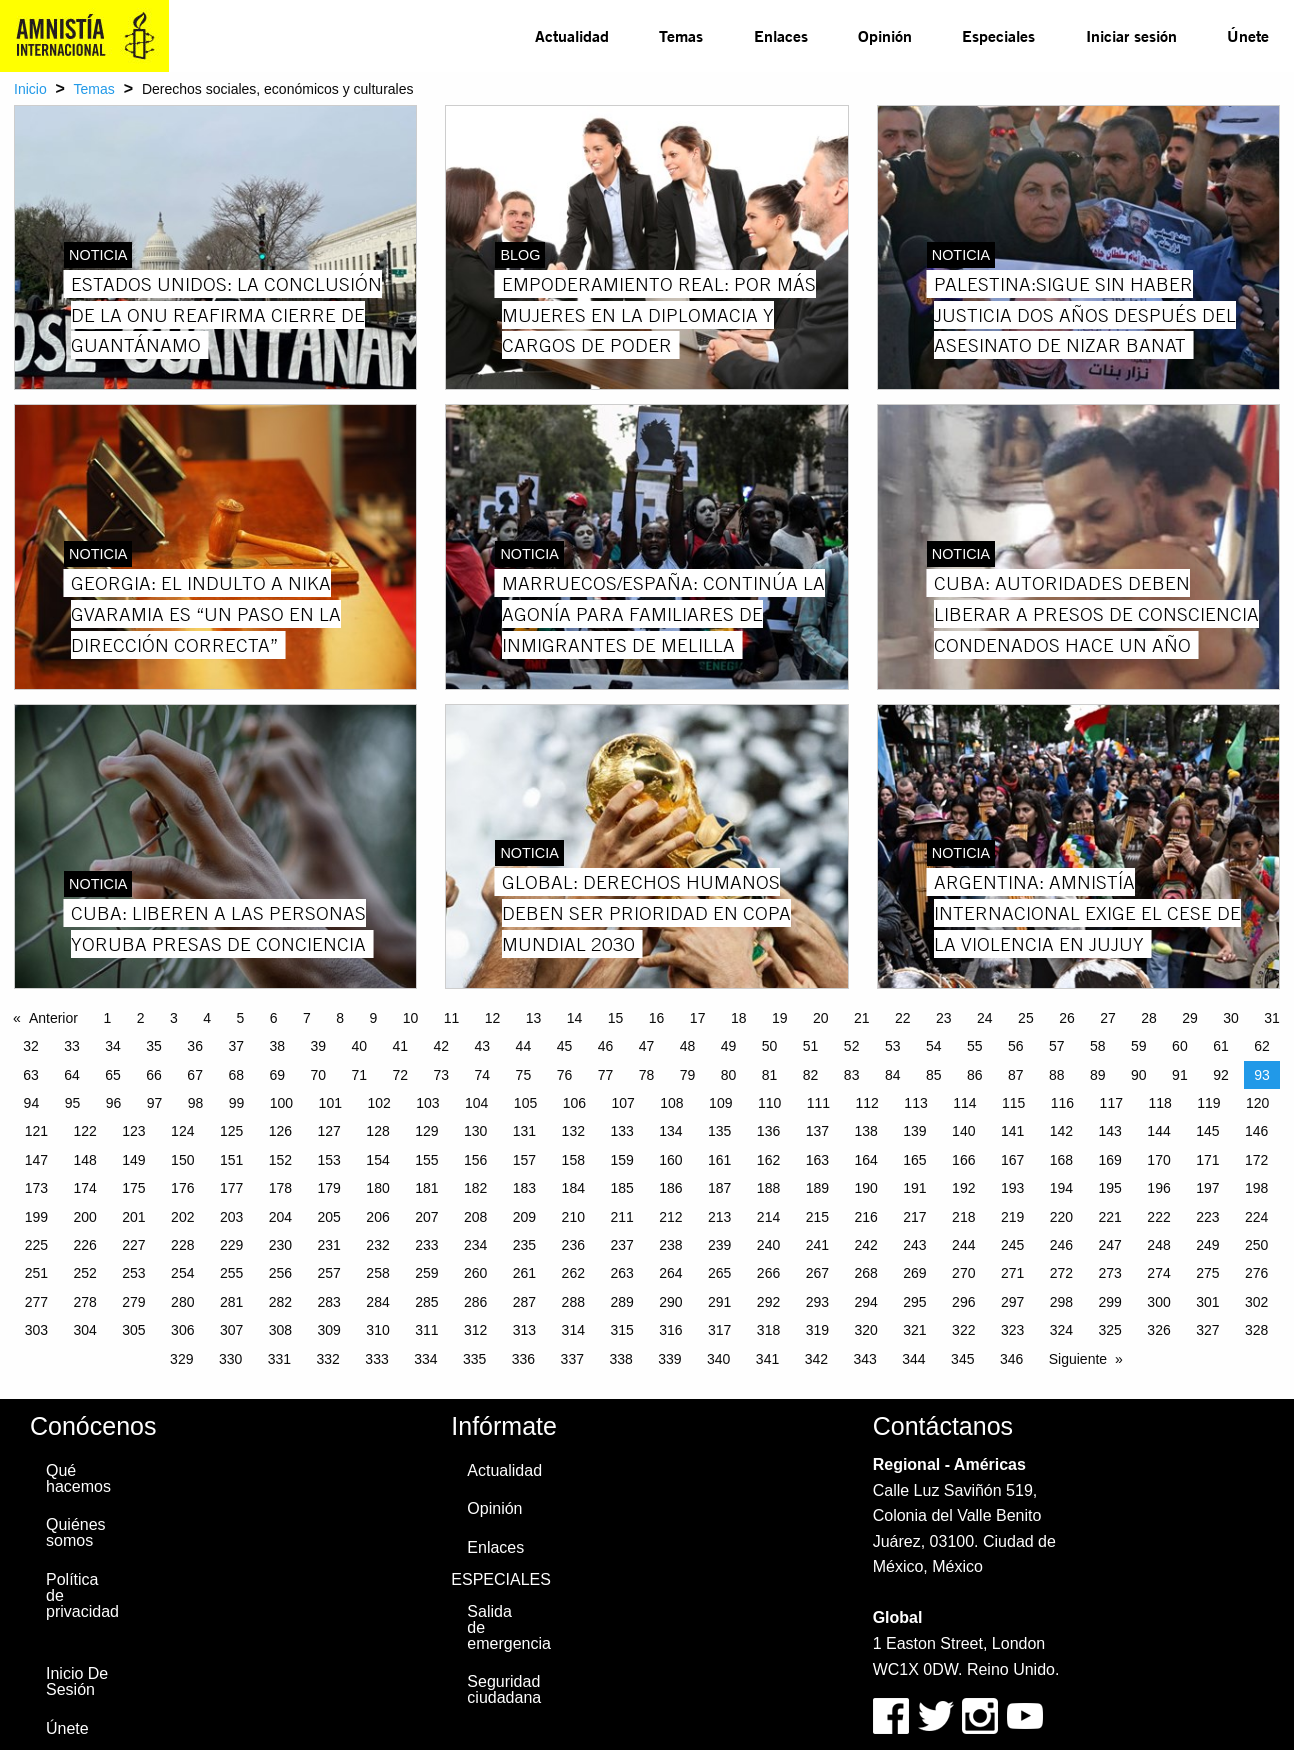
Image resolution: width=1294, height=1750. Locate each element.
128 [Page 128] (377, 1131)
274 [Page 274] (1158, 1273)
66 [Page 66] (154, 1075)
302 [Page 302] (1256, 1302)
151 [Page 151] (231, 1160)
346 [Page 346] (1011, 1359)
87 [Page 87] (1016, 1075)
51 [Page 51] (811, 1046)
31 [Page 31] (1272, 1018)
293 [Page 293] (817, 1302)
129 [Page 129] (426, 1131)
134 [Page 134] (670, 1131)
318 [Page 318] (768, 1330)
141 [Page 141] (1012, 1131)
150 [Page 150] (182, 1160)
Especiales (998, 35)
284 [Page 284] (377, 1302)
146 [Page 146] (1256, 1131)
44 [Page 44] (524, 1046)
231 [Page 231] (329, 1245)
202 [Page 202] (182, 1217)
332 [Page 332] (328, 1359)
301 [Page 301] (1207, 1302)
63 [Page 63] (31, 1075)
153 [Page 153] (329, 1160)
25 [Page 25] (1026, 1018)
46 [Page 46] (606, 1046)
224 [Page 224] (1256, 1217)
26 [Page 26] (1067, 1018)
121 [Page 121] (36, 1131)
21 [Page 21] (862, 1018)
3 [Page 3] (174, 1018)
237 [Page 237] (621, 1245)
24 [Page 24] (985, 1018)
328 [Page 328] (1256, 1330)
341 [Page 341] (767, 1359)
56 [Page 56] (1016, 1046)
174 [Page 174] (84, 1188)
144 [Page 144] (1158, 1131)
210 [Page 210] (573, 1217)
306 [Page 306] (182, 1330)
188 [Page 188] (768, 1188)
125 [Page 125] (231, 1131)
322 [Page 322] (963, 1330)
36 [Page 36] (195, 1046)
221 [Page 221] (1110, 1217)
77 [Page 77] (606, 1075)
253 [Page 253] (133, 1273)
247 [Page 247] (1110, 1245)
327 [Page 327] (1207, 1330)
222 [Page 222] (1158, 1217)
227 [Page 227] (133, 1245)
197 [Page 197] (1207, 1188)
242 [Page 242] (865, 1245)
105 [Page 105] (525, 1103)
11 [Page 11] (452, 1018)
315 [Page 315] (621, 1330)
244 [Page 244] (963, 1245)
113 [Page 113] (915, 1103)
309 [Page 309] (329, 1330)
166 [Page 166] (963, 1160)
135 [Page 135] (719, 1131)
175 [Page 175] (133, 1188)
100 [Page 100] (281, 1103)
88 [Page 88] (1057, 1075)
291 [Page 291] (719, 1302)
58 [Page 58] (1098, 1046)
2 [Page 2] (141, 1018)
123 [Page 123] (133, 1131)
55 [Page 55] (975, 1046)
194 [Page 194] (1061, 1188)
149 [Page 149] (133, 1160)
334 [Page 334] (425, 1359)
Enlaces (781, 35)
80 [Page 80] (729, 1075)
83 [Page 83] (852, 1075)
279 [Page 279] (133, 1302)
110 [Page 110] (769, 1103)
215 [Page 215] (817, 1217)
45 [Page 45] (565, 1046)
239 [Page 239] (719, 1245)
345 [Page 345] (962, 1359)
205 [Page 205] (329, 1217)
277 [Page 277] (36, 1302)
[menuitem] (572, 36)
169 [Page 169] (1110, 1160)
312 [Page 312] (475, 1330)
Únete (1248, 35)
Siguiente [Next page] (1078, 1359)
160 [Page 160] (670, 1160)
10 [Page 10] (411, 1018)
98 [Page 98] (196, 1103)
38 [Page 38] (277, 1046)
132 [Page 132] (573, 1131)
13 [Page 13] (534, 1018)
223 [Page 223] (1207, 1217)
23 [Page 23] (944, 1018)
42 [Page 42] (442, 1046)
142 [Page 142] (1061, 1131)
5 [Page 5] (240, 1018)
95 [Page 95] (73, 1103)
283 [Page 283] (329, 1302)
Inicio (30, 89)
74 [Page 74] (483, 1075)
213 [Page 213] (719, 1217)
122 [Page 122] (84, 1131)
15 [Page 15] (616, 1018)
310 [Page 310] (377, 1330)
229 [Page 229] (231, 1245)
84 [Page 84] (893, 1075)
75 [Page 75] (524, 1075)
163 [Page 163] (817, 1160)
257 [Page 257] (329, 1273)
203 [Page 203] (231, 1217)
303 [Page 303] (36, 1330)
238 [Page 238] (670, 1245)
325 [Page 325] (1110, 1330)
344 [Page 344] (913, 1359)
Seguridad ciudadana (504, 1689)
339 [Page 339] (669, 1359)
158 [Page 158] (573, 1160)
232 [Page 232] (377, 1245)
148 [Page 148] (84, 1160)
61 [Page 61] (1221, 1046)
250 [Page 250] (1256, 1245)
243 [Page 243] (914, 1245)
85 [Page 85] (934, 1075)
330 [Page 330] (230, 1359)
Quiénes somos (76, 1532)
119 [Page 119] (1208, 1103)
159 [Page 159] (621, 1160)
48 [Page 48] (688, 1046)
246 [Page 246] (1061, 1245)
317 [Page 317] (719, 1330)
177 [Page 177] (231, 1188)
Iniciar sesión (1131, 35)
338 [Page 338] (620, 1359)
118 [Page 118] (1159, 1103)
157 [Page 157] (524, 1160)
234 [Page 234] (475, 1245)
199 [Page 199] (36, 1217)
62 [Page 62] (1262, 1046)
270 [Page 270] (963, 1273)
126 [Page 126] (280, 1131)
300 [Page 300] (1158, 1302)
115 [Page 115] (1013, 1103)
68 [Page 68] (236, 1075)
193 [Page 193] (1012, 1188)
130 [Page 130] (475, 1131)
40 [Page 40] (359, 1046)
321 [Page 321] (914, 1330)
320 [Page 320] (865, 1330)
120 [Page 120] (1257, 1103)
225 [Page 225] (36, 1245)
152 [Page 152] (280, 1160)
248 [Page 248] (1158, 1245)
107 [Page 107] (622, 1103)
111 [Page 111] (818, 1103)
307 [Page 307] (231, 1330)
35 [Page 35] (154, 1046)
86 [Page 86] (975, 1075)
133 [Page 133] (621, 1131)
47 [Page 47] (647, 1046)
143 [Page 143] (1110, 1131)
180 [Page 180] (377, 1188)
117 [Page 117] (1111, 1103)
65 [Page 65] (113, 1075)
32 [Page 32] (31, 1046)
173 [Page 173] (36, 1188)
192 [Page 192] (963, 1188)
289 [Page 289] (621, 1302)
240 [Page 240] (768, 1245)
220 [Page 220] (1061, 1217)
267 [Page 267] (817, 1273)
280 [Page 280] (182, 1302)
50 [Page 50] (770, 1046)
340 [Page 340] (718, 1359)
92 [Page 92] (1221, 1075)
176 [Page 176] (182, 1188)
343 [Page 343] (864, 1359)
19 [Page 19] (780, 1018)
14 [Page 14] (575, 1018)
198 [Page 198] (1256, 1188)
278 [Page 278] (84, 1302)
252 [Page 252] (84, 1273)
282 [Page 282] (280, 1302)
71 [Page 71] (359, 1075)
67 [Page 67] (195, 1075)
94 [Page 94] (32, 1103)
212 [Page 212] (670, 1217)
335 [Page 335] (474, 1359)
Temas (681, 35)
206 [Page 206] (377, 1217)
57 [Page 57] (1057, 1046)
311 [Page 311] (426, 1330)
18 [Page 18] (739, 1018)
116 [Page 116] (1062, 1103)
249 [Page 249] (1207, 1245)
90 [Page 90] (1139, 1075)
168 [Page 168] (1061, 1160)
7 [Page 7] (307, 1018)
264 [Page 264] (670, 1273)
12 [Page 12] (493, 1018)
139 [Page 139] (914, 1131)
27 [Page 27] (1108, 1018)
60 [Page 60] (1180, 1046)
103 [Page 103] (427, 1103)
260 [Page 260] (475, 1273)
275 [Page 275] (1207, 1273)
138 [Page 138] (865, 1131)
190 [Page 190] (865, 1188)
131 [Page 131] (524, 1131)
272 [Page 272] (1061, 1273)
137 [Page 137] (817, 1131)
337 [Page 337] (572, 1359)
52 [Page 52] (852, 1046)
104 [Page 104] (476, 1103)
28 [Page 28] (1149, 1018)
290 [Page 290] (670, 1302)
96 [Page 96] (114, 1103)
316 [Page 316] (670, 1330)
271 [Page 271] (1012, 1273)
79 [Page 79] (688, 1075)
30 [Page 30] (1231, 1018)
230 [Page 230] (280, 1245)
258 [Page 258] (377, 1273)
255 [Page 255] (231, 1273)
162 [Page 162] (768, 1160)
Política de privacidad (82, 1595)
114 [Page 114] (964, 1103)
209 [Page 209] (524, 1217)
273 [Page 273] (1110, 1273)
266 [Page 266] (768, 1273)
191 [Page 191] (914, 1188)
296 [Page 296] (963, 1302)
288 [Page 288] (573, 1302)
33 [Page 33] (72, 1046)
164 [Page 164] (865, 1160)
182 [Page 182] (475, 1188)
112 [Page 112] (867, 1103)
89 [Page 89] (1098, 1075)
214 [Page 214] (768, 1217)
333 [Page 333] (376, 1359)
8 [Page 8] (340, 1018)
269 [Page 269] (914, 1273)
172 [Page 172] (1256, 1160)
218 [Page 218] (963, 1217)
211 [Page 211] (621, 1217)
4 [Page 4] (207, 1018)
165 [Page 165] (914, 1160)
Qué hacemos (78, 1478)
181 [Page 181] (426, 1188)
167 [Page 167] (1012, 1160)
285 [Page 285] (426, 1302)
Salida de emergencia (508, 1627)
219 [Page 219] (1012, 1217)
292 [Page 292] (768, 1302)
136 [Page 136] (768, 1131)
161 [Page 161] (719, 1160)
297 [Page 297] (1012, 1302)
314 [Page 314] (573, 1330)
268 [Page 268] (865, 1273)
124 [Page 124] (182, 1131)
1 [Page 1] (107, 1018)
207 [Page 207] (426, 1217)
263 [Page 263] (621, 1273)
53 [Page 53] (893, 1046)
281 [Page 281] (231, 1302)
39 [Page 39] (318, 1046)
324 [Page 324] (1061, 1330)
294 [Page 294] (865, 1302)
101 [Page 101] (330, 1103)
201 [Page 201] (133, 1217)
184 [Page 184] (573, 1188)
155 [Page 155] (426, 1160)
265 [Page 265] (719, 1273)
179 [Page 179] (329, 1188)
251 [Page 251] (36, 1273)
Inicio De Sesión (77, 1681)
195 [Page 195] (1110, 1188)
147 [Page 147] (36, 1160)
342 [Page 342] (816, 1359)
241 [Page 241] (817, 1245)
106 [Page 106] (574, 1103)
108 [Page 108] (671, 1103)
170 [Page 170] (1158, 1160)
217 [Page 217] (914, 1217)
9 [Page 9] (373, 1018)
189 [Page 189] (817, 1188)
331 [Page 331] (279, 1359)
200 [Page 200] (84, 1217)
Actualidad (572, 35)
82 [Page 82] (811, 1075)
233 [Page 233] (426, 1245)
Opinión (885, 35)
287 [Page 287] (524, 1302)
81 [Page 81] (770, 1075)
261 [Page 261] (524, 1273)
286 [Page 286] (475, 1302)
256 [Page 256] (280, 1273)
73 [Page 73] (442, 1075)
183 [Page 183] (524, 1188)
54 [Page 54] (934, 1046)
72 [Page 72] (401, 1075)
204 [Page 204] (280, 1217)
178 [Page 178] (280, 1188)
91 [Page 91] (1180, 1075)
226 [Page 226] (84, 1245)
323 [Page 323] (1012, 1330)
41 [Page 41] (401, 1046)
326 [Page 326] (1158, 1330)
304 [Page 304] (84, 1330)
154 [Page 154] (377, 1160)
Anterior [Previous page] (53, 1018)
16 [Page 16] (657, 1018)
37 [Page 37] (236, 1046)
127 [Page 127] (329, 1131)
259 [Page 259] (426, 1273)
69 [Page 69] (277, 1075)
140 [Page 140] (963, 1131)
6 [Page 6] (274, 1018)
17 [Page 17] (698, 1018)
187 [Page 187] (719, 1188)
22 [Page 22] (903, 1018)
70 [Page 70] (318, 1075)
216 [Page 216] (865, 1217)
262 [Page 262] (573, 1273)
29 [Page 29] (1190, 1018)
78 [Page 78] (647, 1075)
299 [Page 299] (1110, 1302)
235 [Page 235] (524, 1245)
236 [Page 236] (573, 1245)
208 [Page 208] (475, 1217)
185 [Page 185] (621, 1188)
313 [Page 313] (524, 1330)
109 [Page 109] (720, 1103)
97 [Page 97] (155, 1103)
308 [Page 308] (280, 1330)
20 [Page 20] (821, 1018)
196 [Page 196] (1158, 1188)
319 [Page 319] (817, 1330)
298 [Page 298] (1061, 1302)
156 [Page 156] (475, 1160)
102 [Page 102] (378, 1103)
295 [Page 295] (914, 1302)
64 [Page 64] (72, 1075)
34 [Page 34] (113, 1046)
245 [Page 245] (1012, 1245)
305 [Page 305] (133, 1330)
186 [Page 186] (670, 1188)
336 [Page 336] (523, 1359)
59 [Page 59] (1139, 1046)
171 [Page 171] (1207, 1160)
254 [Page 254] (182, 1273)
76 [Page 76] (565, 1075)
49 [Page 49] (729, 1046)
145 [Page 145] (1207, 1131)
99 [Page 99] (237, 1103)
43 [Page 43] (483, 1046)
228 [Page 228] (182, 1245)
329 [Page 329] (181, 1359)
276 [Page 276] (1256, 1273)
